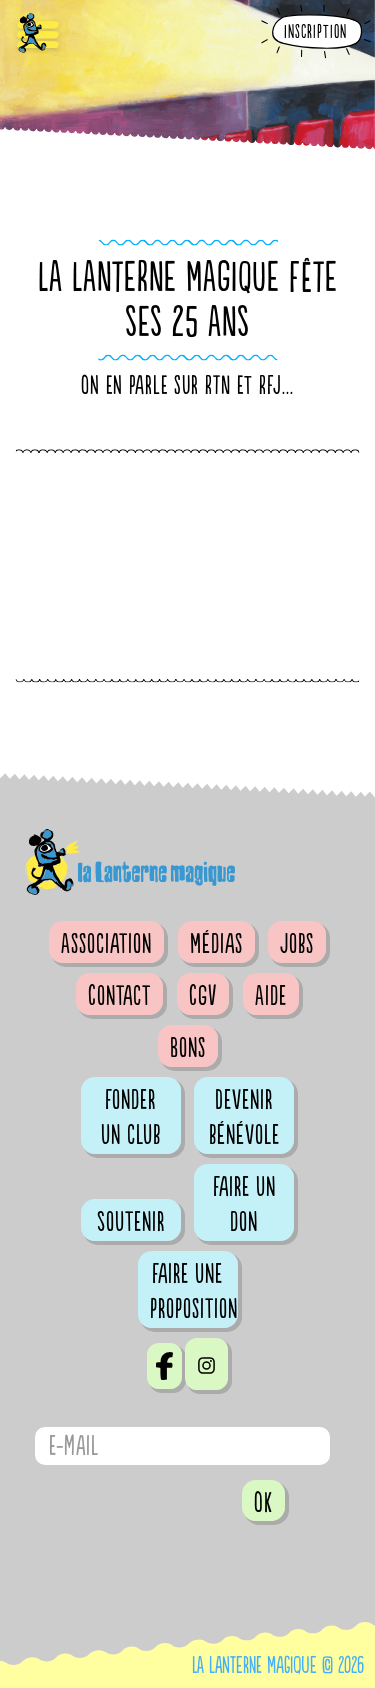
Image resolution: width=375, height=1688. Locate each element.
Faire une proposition (194, 1291)
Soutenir (131, 1222)
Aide (271, 996)
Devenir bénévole (244, 1117)
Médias (216, 944)
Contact (119, 996)
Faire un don (244, 1204)
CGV (203, 996)
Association (106, 944)
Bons (188, 1048)
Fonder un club (131, 1117)
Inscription (315, 32)
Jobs (297, 944)
